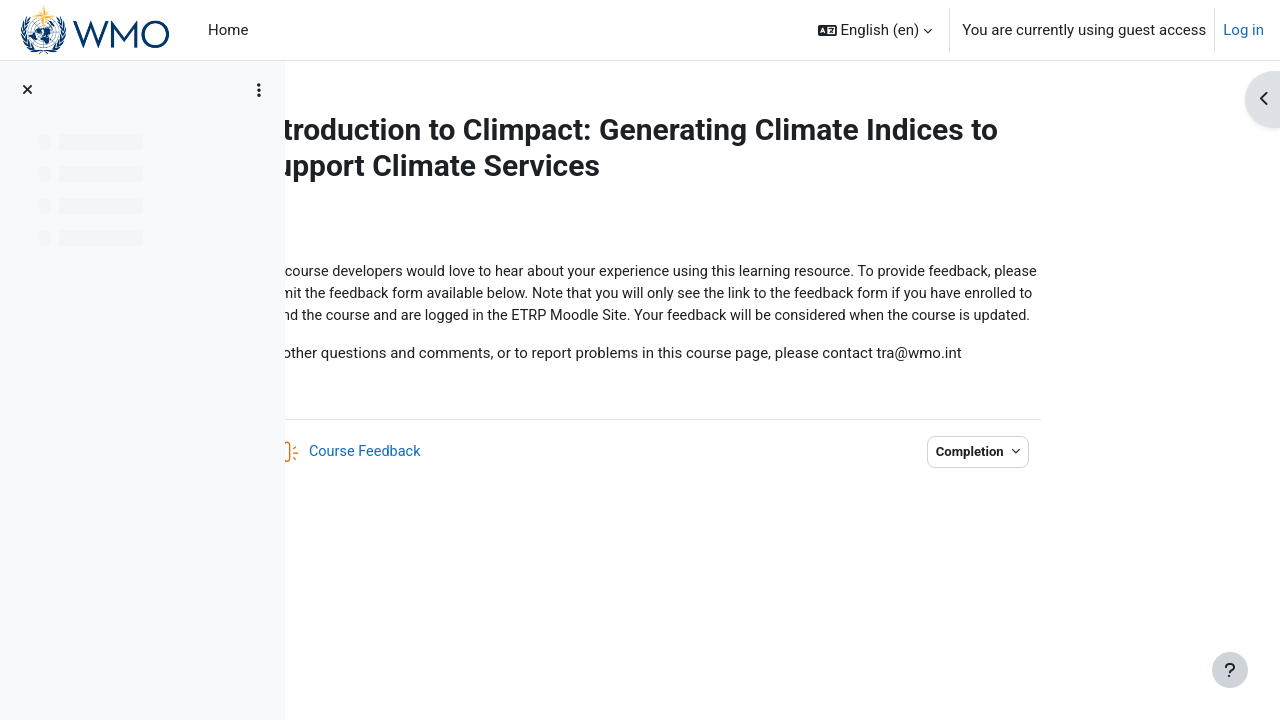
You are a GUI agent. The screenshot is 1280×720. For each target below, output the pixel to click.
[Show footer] (1230, 670)
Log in (1243, 30)
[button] (875, 30)
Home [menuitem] (228, 30)
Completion (1088, 476)
